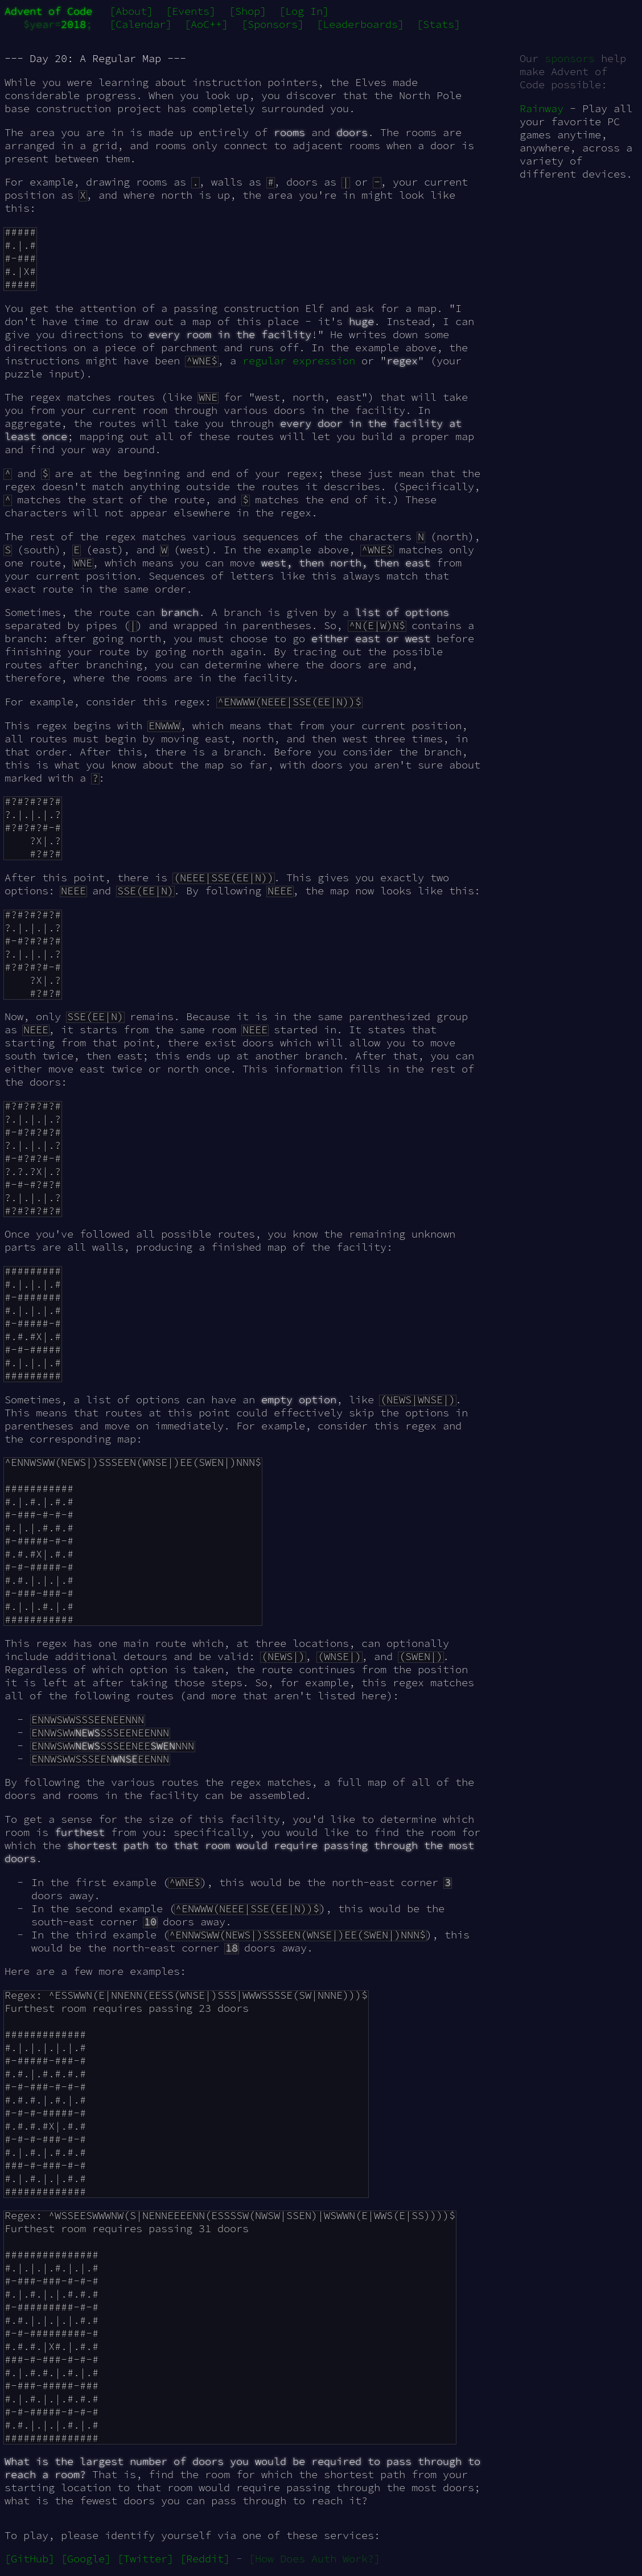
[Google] (86, 2558)
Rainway (541, 108)
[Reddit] (205, 2558)
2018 (73, 24)
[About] (131, 11)
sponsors (570, 58)
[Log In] (304, 11)
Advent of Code (48, 11)
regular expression (298, 360)
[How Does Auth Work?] (314, 2558)
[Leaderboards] (360, 24)
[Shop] (247, 11)
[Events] (191, 11)
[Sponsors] (272, 24)
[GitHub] (30, 2558)
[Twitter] (145, 2558)
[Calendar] (140, 24)
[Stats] (438, 24)
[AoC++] (206, 24)
